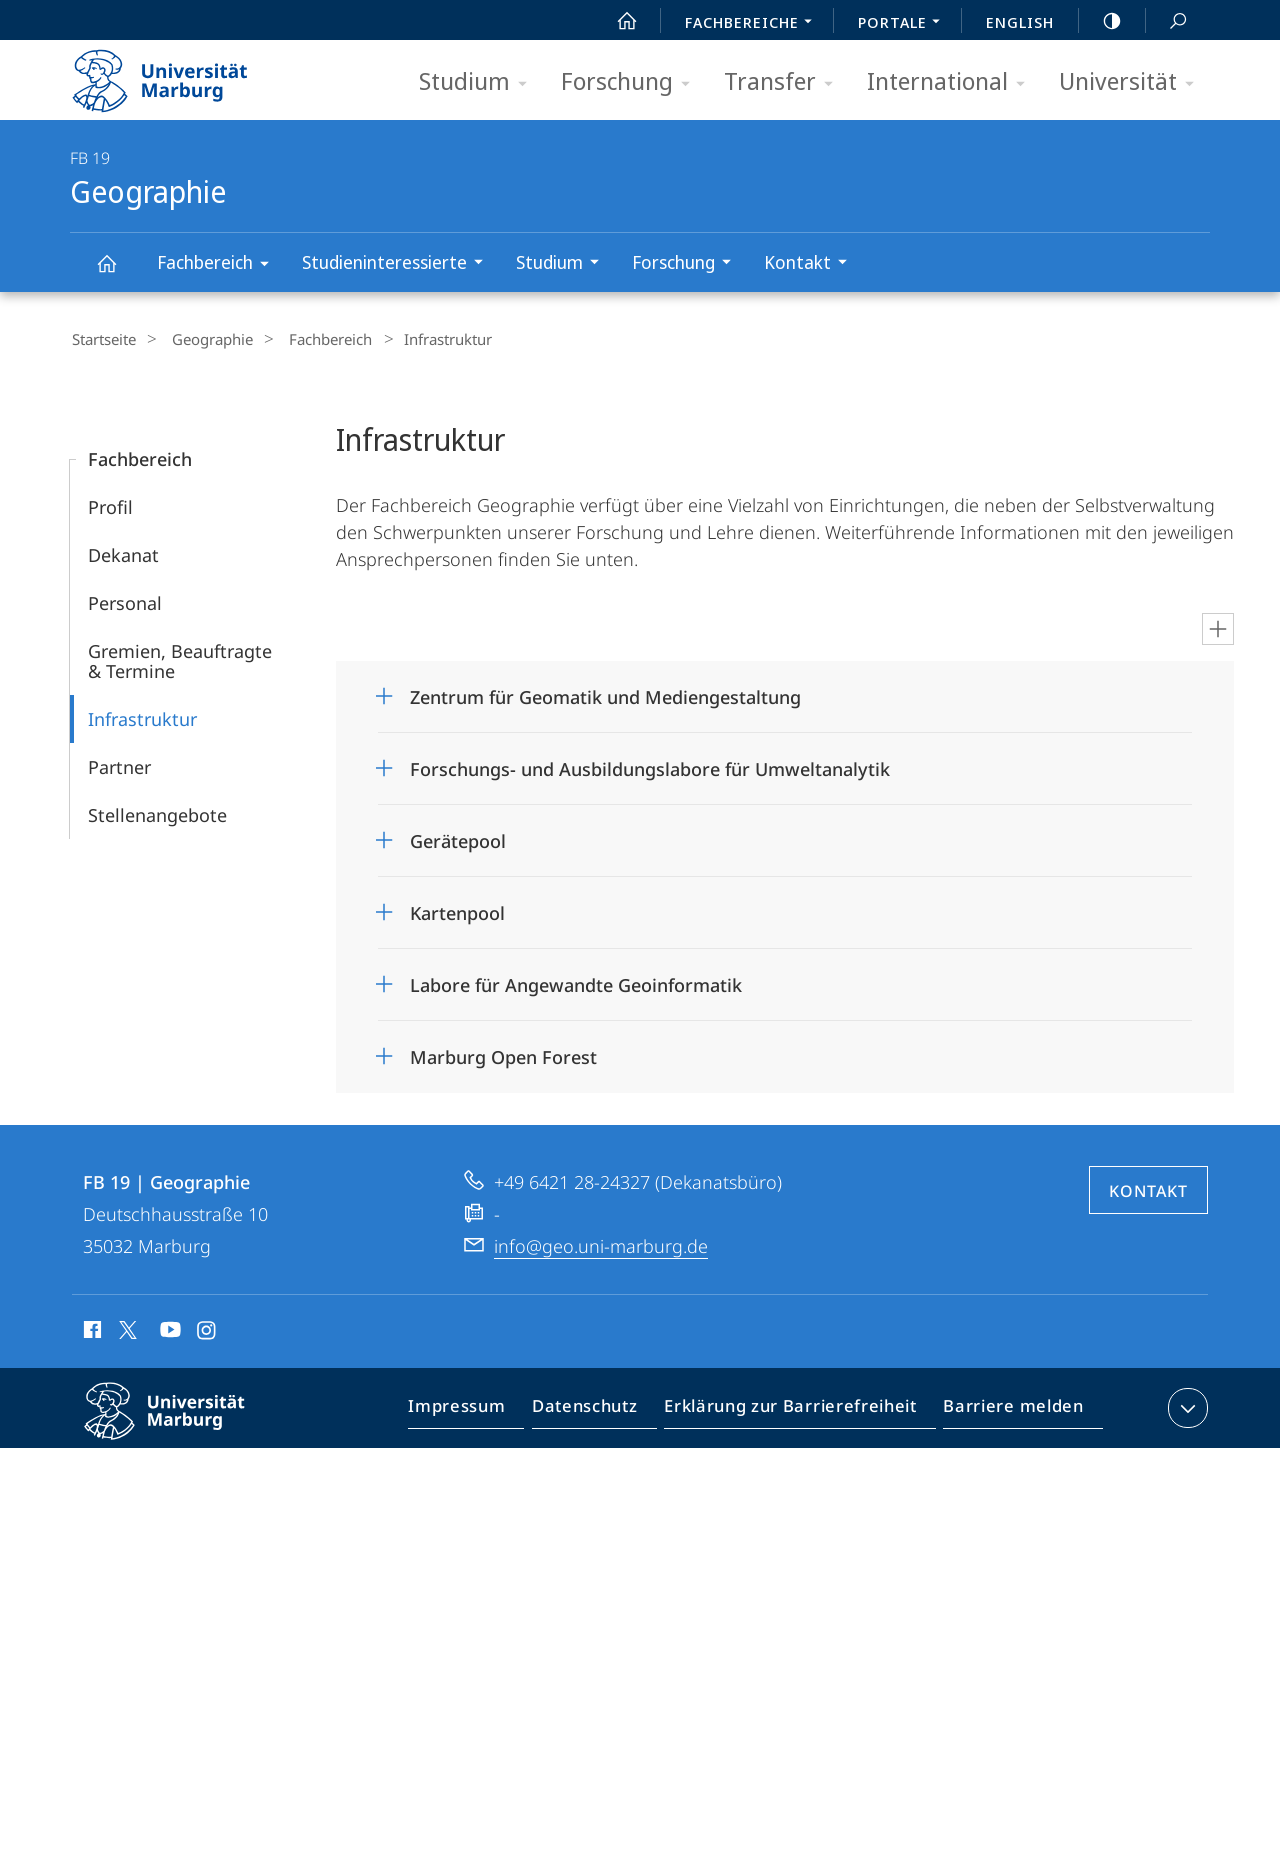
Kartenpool (457, 910)
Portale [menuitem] (904, 24)
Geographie (118, 272)
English (1020, 22)
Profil (110, 504)
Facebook (90, 1330)
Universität (1133, 82)
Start (616, 21)
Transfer (785, 82)
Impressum (479, 1409)
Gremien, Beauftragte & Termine (180, 658)
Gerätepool (458, 838)
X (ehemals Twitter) (124, 1327)
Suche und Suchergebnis (1167, 21)
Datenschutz (601, 1409)
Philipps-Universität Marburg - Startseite (177, 74)
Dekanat (123, 552)
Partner (119, 764)
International (952, 82)
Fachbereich (219, 265)
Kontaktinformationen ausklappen (1185, 1405)
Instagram (207, 1330)
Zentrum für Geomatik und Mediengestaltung (605, 694)
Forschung (632, 82)
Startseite (102, 339)
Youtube (168, 1330)
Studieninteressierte (399, 264)
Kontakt (812, 264)
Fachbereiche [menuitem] (754, 24)
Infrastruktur (142, 716)
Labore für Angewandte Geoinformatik (576, 982)
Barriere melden (1007, 1409)
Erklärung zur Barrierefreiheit (797, 1409)
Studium (479, 82)
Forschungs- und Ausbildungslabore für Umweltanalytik (650, 766)
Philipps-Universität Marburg (182, 1424)
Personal (125, 600)
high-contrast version (1101, 21)
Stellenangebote (157, 812)
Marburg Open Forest (503, 1054)
